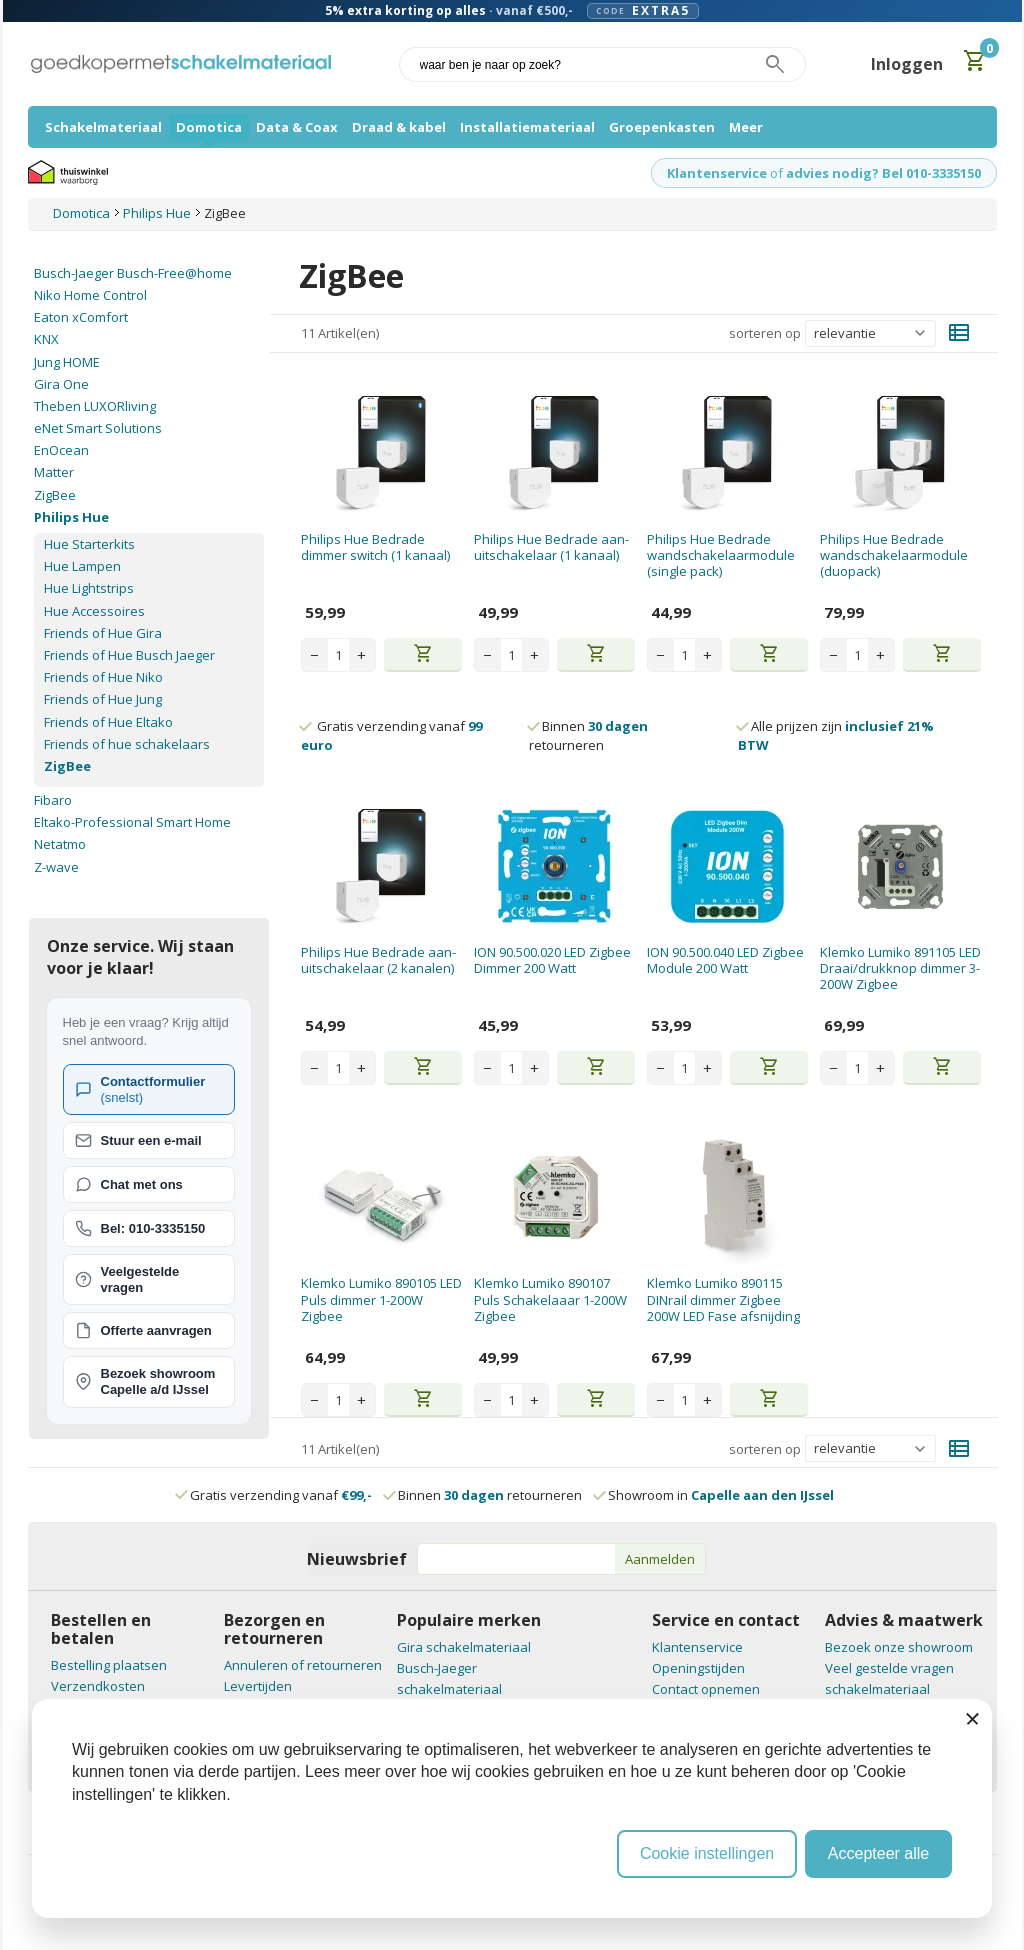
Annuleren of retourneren (303, 1665)
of (776, 173)
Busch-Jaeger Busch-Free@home (133, 273)
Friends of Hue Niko (103, 677)
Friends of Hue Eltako (108, 722)
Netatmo (60, 844)
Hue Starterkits (89, 544)
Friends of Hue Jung (103, 699)
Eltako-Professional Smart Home (132, 822)
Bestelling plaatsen (109, 1665)
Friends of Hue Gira (103, 633)
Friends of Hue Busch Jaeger (129, 655)
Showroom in (714, 1495)
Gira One (61, 384)
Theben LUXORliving (95, 406)
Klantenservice (717, 173)
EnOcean (61, 450)
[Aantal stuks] (338, 655)
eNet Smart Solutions (98, 428)
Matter (54, 472)
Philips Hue (71, 517)
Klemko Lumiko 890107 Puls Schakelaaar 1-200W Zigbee (550, 1299)
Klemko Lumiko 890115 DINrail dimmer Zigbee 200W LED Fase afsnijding (723, 1299)
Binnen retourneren (588, 735)
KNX (46, 339)
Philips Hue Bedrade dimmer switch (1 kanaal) (375, 547)
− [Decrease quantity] (314, 655)
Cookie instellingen (707, 1853)
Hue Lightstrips (89, 588)
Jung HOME (67, 362)
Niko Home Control (90, 295)
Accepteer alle (878, 1853)
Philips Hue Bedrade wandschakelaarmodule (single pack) (721, 555)
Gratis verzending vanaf (281, 1495)
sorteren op (765, 333)
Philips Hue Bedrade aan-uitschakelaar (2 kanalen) (378, 960)
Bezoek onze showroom (899, 1647)
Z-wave (56, 867)
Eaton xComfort (81, 317)
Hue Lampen (82, 566)
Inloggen (907, 64)
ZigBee (55, 495)
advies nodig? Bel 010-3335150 (883, 173)
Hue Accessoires (94, 611)
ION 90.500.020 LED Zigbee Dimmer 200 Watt (552, 960)
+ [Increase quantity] (361, 655)
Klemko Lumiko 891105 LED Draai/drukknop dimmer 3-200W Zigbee (900, 968)
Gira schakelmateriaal (464, 1647)
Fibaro (53, 800)
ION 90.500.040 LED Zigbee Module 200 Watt (725, 960)
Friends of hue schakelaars (127, 744)
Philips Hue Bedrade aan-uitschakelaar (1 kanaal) (551, 547)
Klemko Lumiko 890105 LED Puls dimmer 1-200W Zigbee (381, 1299)
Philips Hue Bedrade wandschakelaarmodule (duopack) (894, 555)
